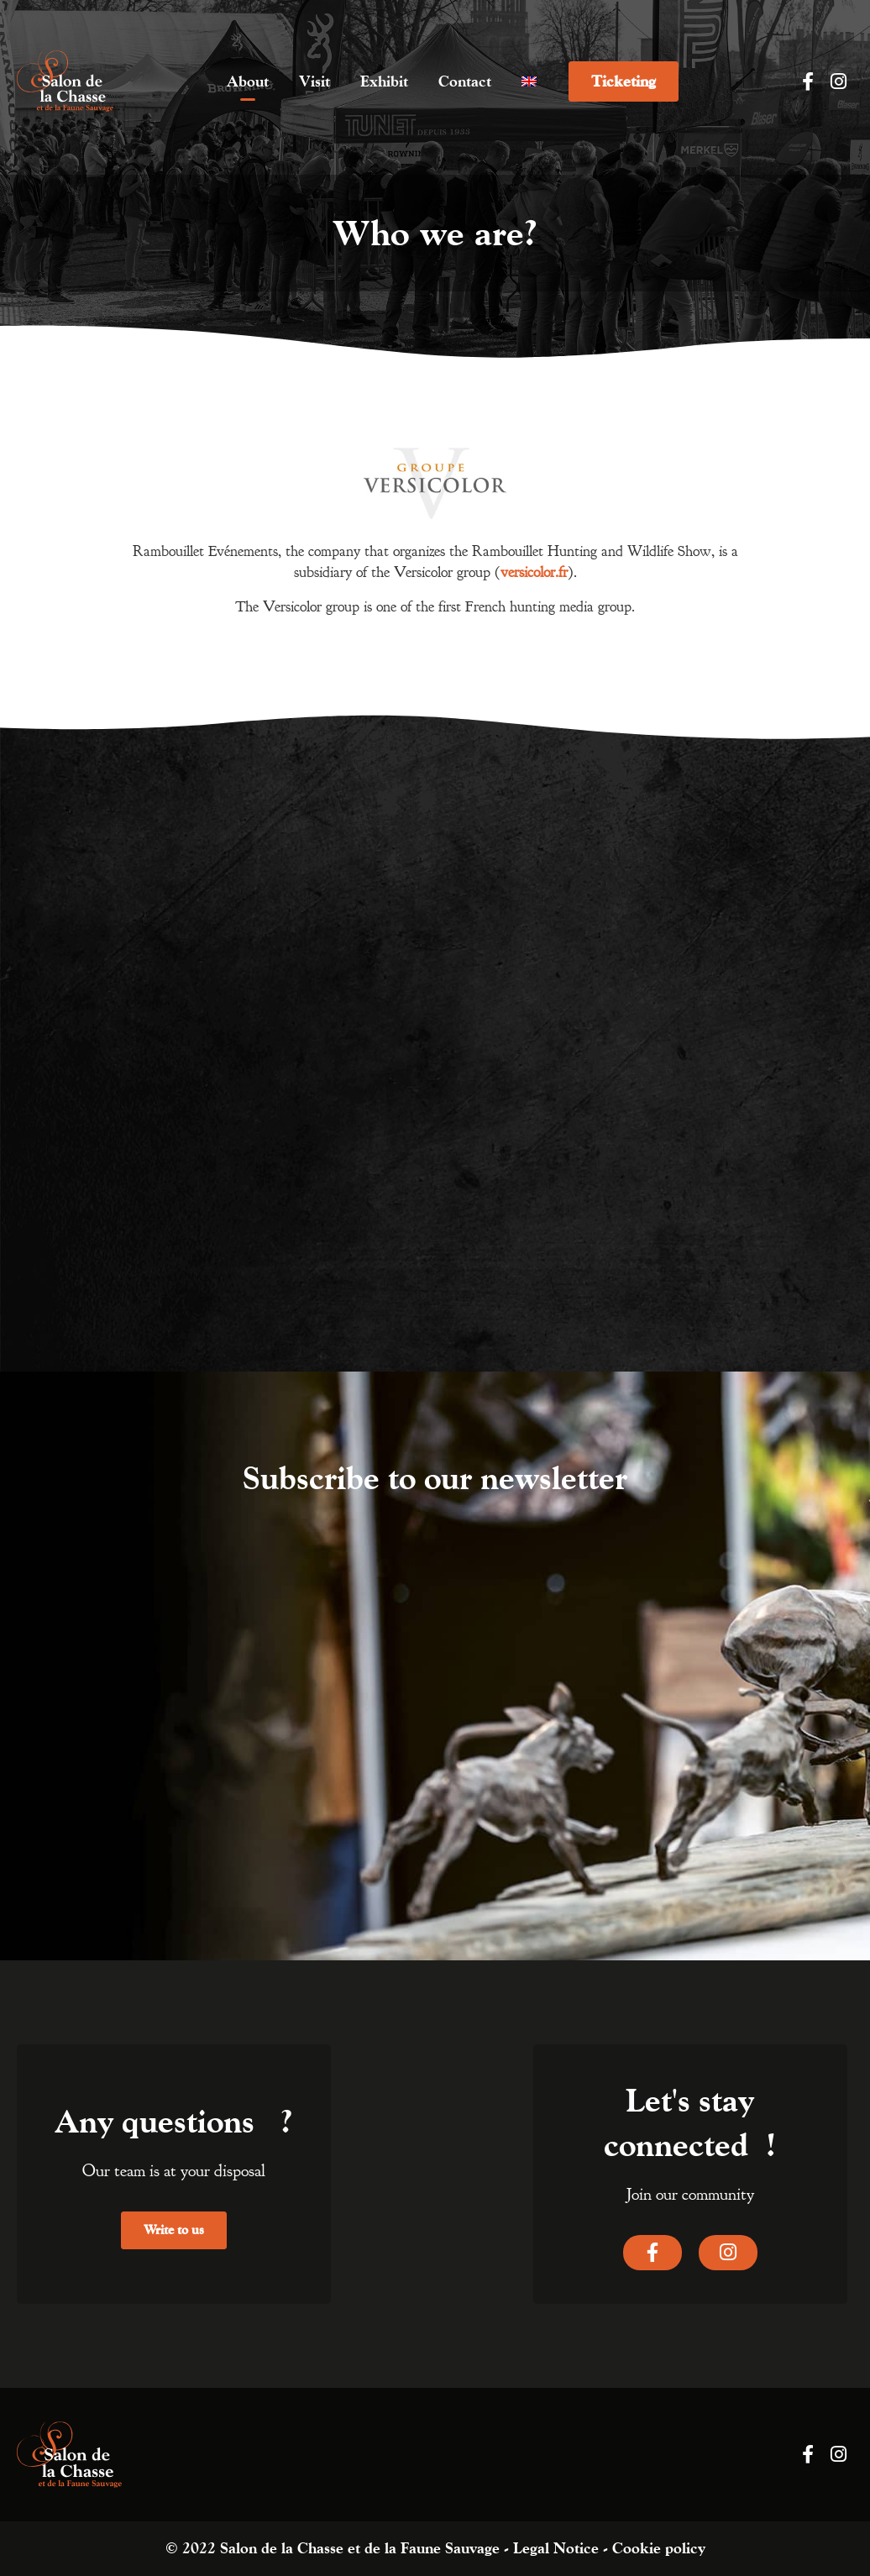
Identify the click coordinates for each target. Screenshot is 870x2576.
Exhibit (384, 81)
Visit (314, 81)
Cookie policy (658, 2548)
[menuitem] (529, 81)
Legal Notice (556, 2548)
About (248, 81)
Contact (464, 81)
